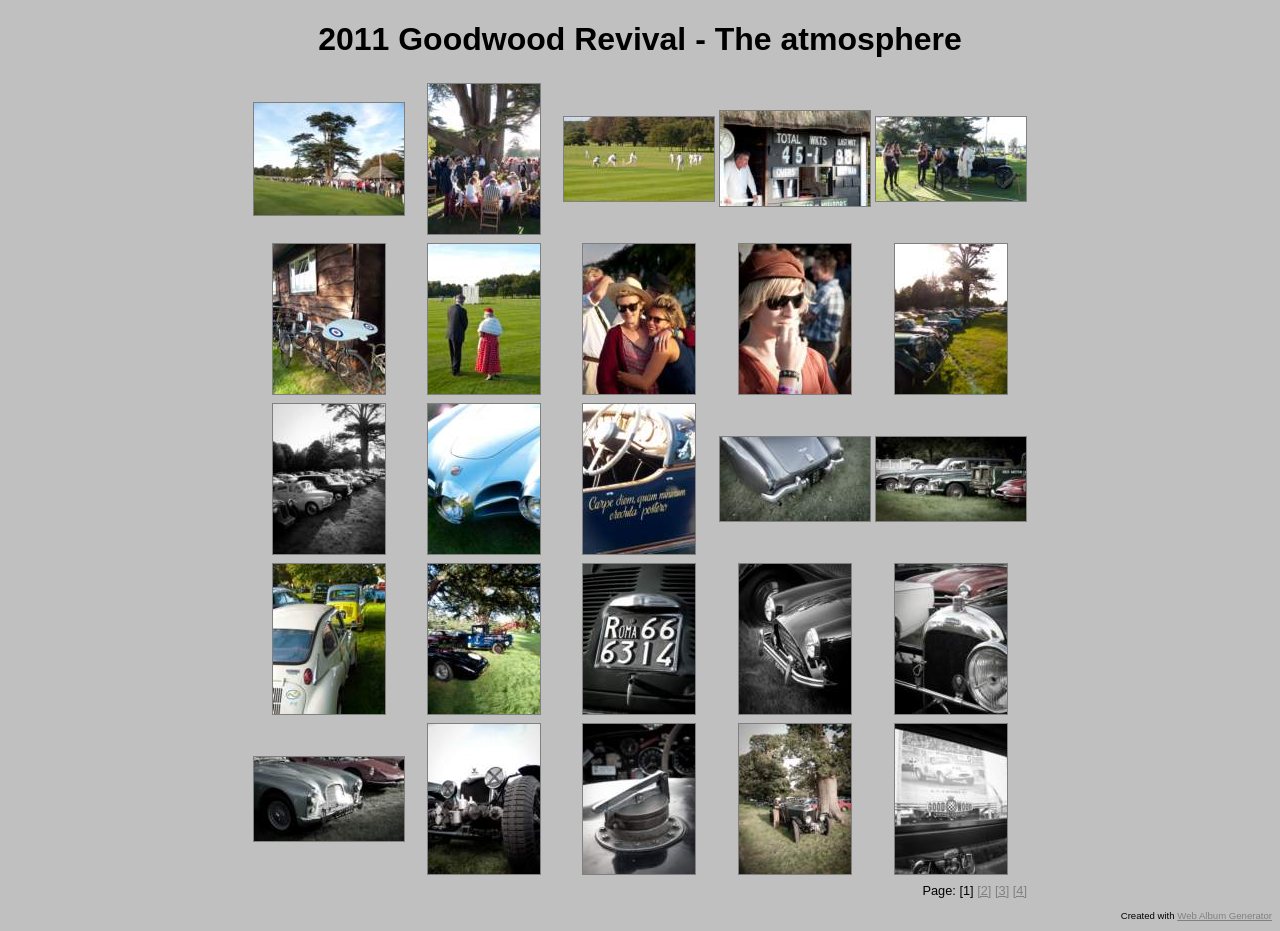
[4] (1020, 890)
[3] (1002, 890)
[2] (984, 890)
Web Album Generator (1224, 915)
